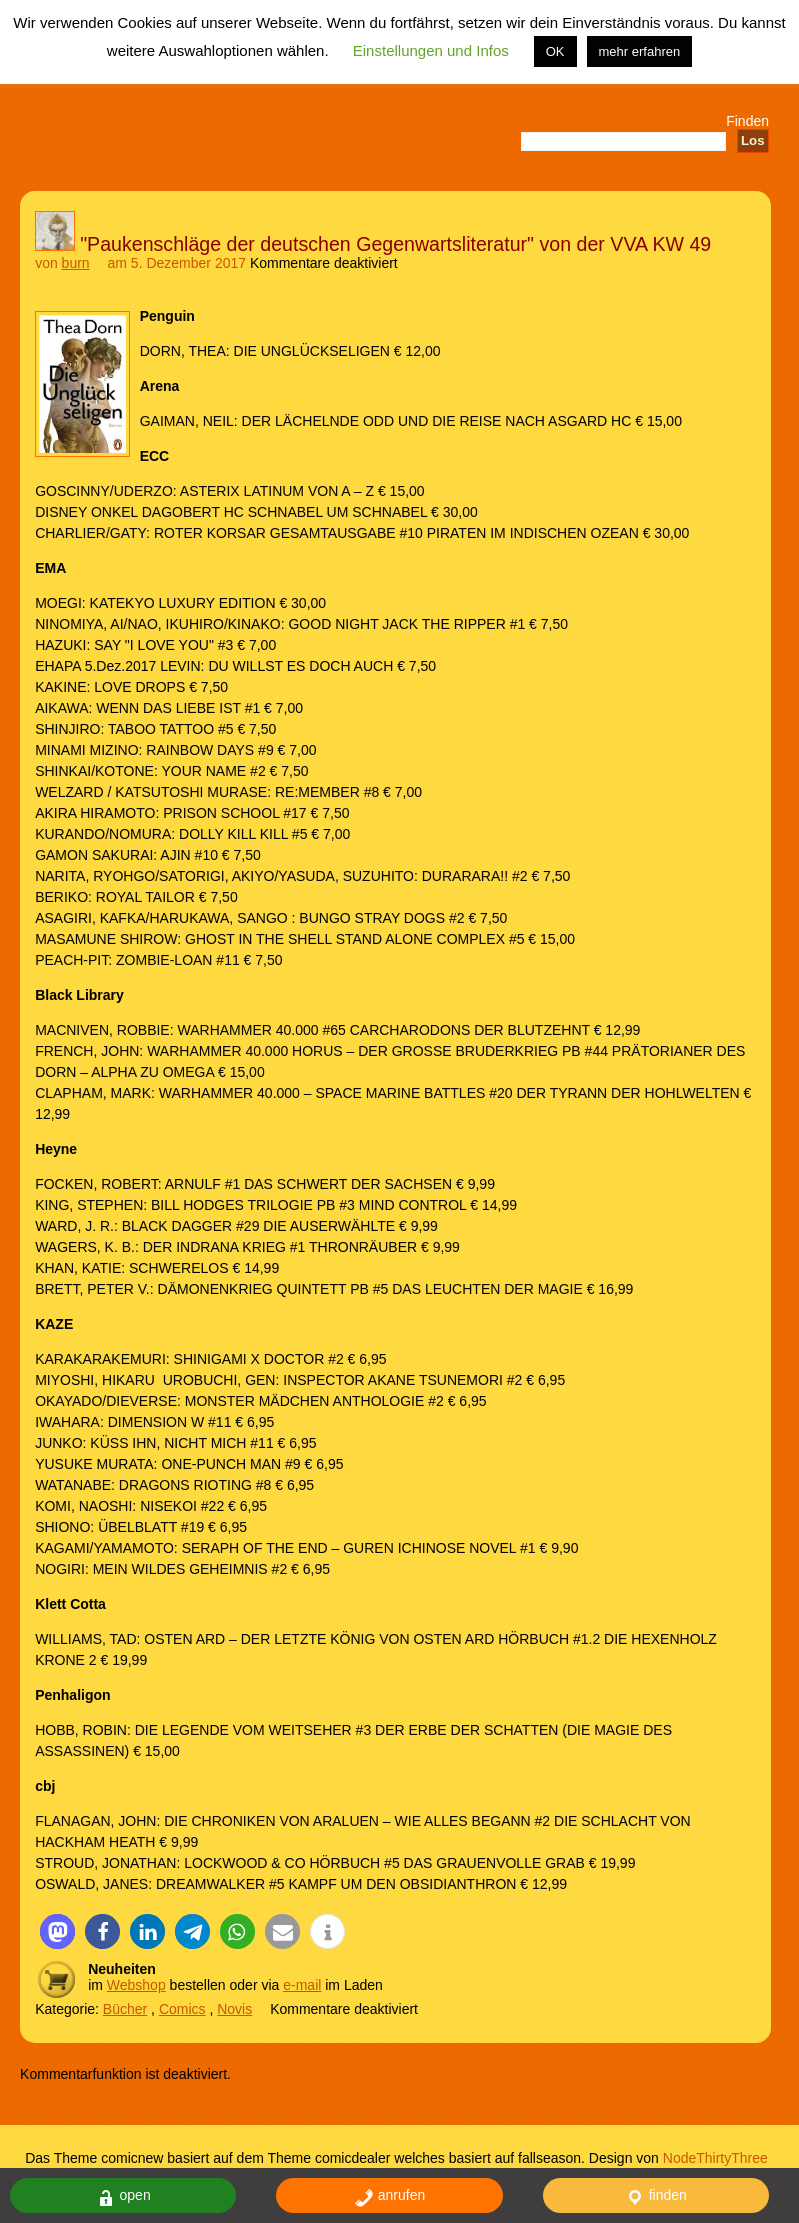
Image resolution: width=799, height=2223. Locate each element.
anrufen (389, 2197)
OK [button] (555, 51)
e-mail (302, 1985)
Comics (182, 2009)
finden (656, 2197)
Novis (234, 2009)
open (123, 2197)
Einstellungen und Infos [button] (431, 50)
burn (76, 263)
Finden (747, 121)
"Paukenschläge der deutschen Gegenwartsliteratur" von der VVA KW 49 (395, 244)
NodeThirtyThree (715, 2158)
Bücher (125, 2009)
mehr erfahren (640, 51)
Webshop (136, 1985)
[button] (57, 1931)
